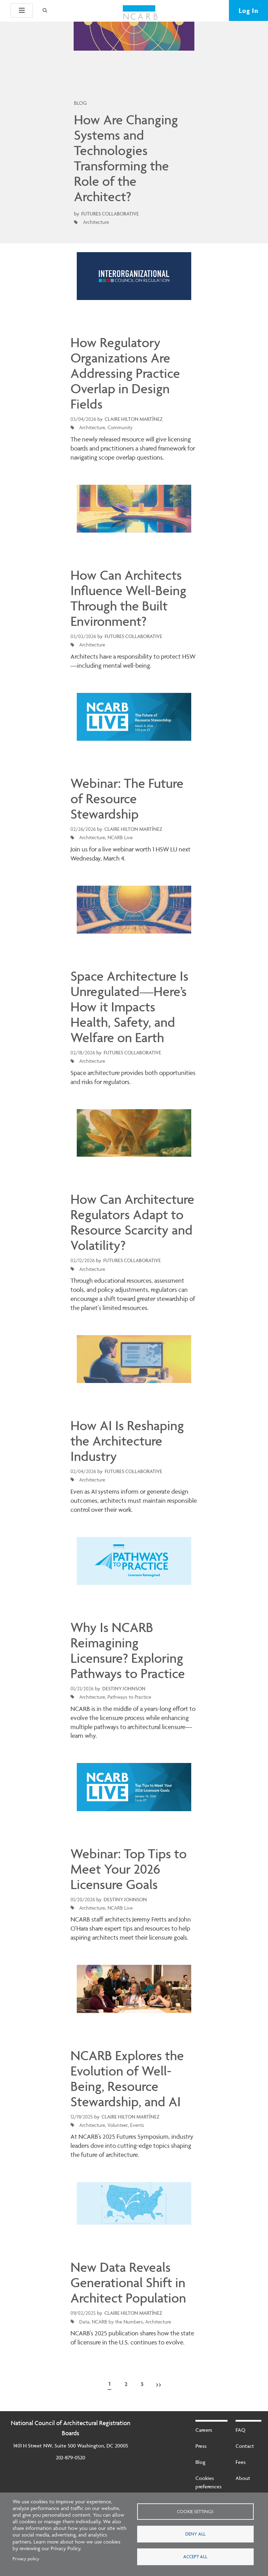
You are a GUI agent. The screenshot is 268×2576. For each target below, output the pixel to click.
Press (201, 2446)
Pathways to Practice (129, 1697)
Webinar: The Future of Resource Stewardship (127, 799)
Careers (203, 2430)
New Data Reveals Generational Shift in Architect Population (128, 2283)
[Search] (44, 10)
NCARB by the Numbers (117, 2322)
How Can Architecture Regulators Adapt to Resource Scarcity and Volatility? (132, 1222)
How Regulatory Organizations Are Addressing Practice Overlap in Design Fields (125, 373)
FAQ (240, 2430)
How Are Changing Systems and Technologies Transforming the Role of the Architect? (126, 158)
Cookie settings (195, 2511)
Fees (241, 2462)
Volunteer (117, 2125)
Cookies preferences (208, 2482)
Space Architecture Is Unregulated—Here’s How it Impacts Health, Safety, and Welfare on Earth (129, 1006)
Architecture (96, 222)
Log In (248, 10)
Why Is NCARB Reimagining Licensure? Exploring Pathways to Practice (127, 1650)
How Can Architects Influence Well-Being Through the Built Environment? (128, 598)
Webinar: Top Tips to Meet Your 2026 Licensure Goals (128, 1869)
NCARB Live (120, 837)
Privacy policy (26, 2558)
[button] (21, 10)
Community (120, 427)
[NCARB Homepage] (140, 12)
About (243, 2478)
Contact (245, 2446)
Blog (200, 2462)
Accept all (195, 2556)
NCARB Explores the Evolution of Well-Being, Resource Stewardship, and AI (127, 2078)
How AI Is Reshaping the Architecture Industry (127, 1441)
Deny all (195, 2534)
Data (84, 2322)
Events (137, 2125)
